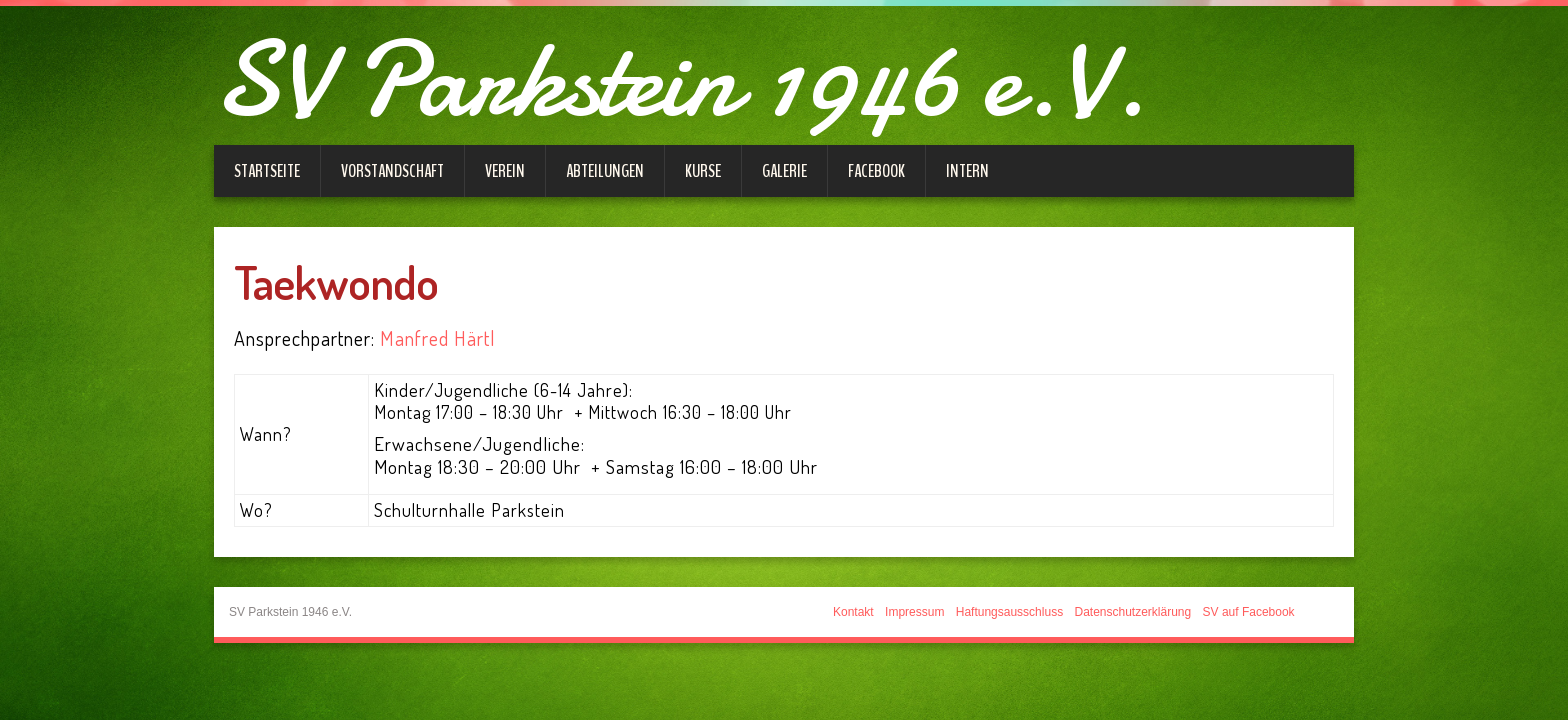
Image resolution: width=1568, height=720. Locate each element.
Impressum (914, 612)
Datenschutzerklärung (1132, 612)
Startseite (267, 171)
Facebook (876, 171)
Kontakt (853, 612)
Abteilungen (605, 171)
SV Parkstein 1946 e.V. (680, 80)
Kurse (703, 171)
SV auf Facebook (1249, 612)
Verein (505, 171)
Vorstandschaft (392, 171)
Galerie (784, 171)
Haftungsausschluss (1009, 612)
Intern (967, 171)
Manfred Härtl (438, 338)
